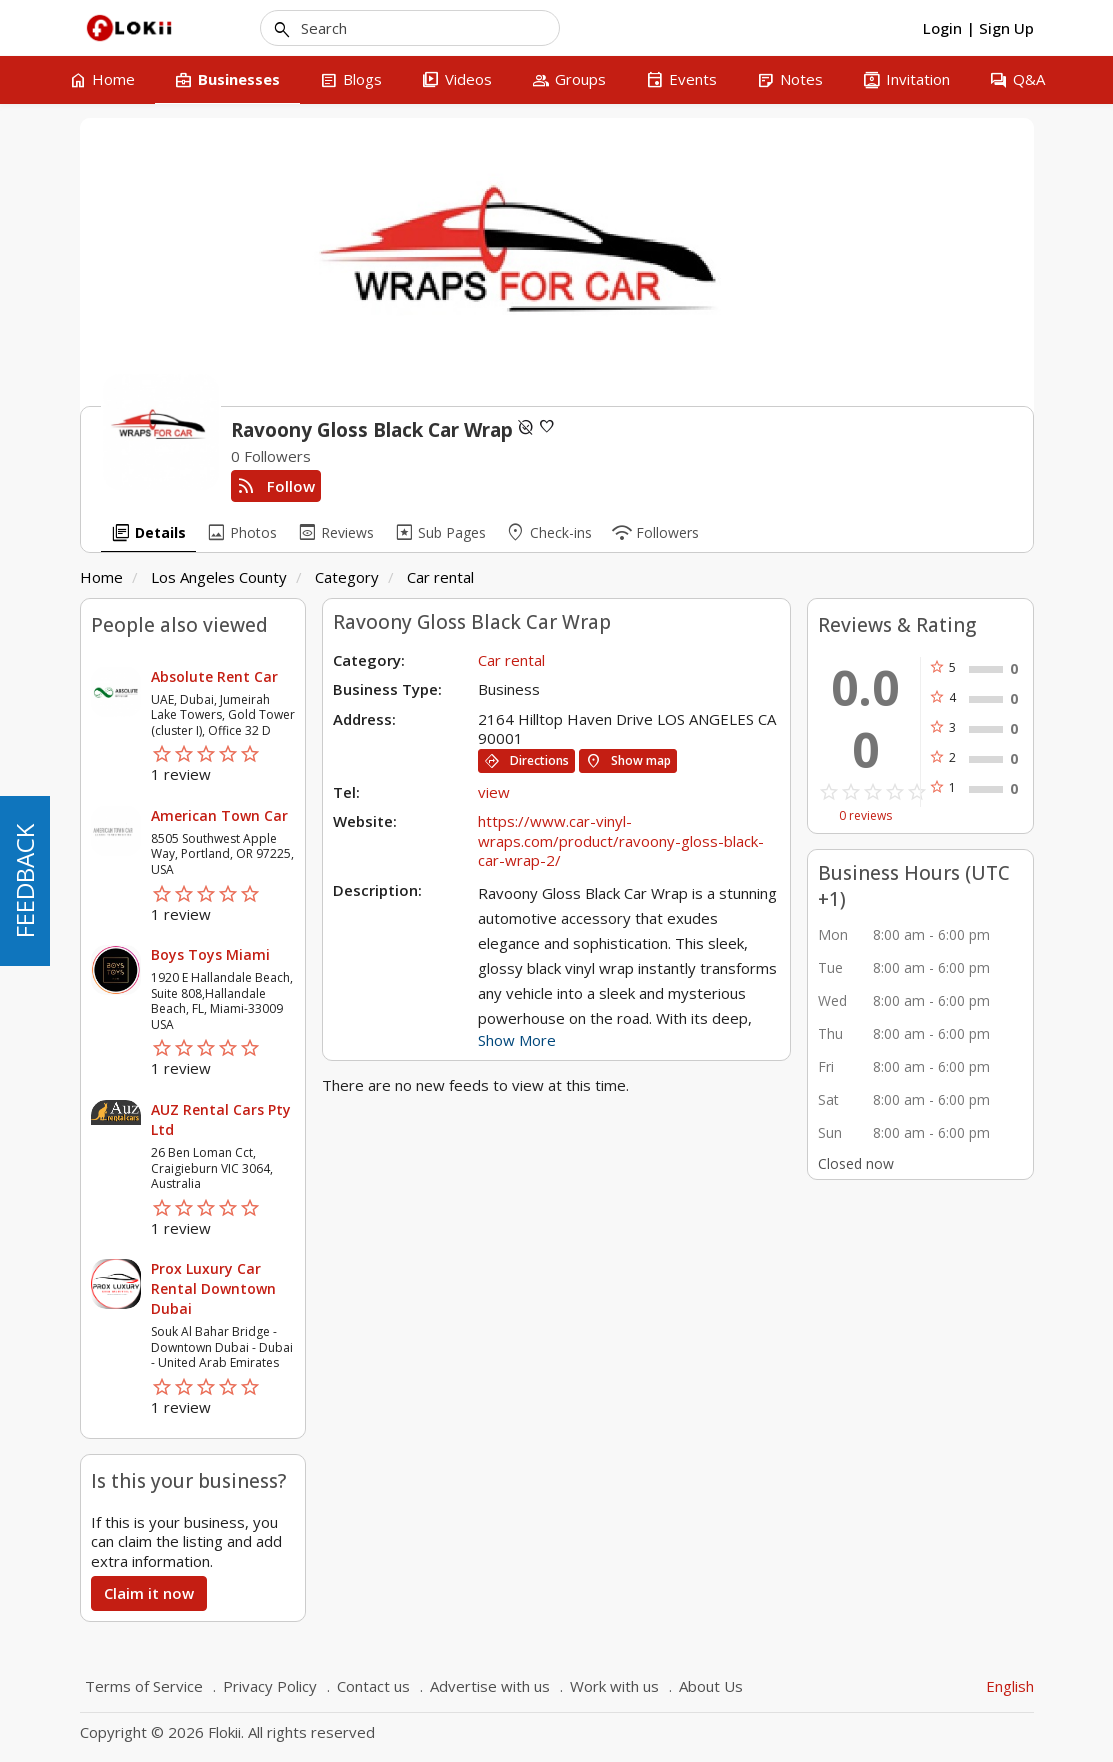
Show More (517, 1040)
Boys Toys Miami (210, 954)
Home (101, 577)
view (494, 792)
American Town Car (219, 815)
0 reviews (865, 816)
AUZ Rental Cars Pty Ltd (221, 1119)
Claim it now (149, 1593)
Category (347, 577)
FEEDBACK (24, 881)
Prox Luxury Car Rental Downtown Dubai (213, 1288)
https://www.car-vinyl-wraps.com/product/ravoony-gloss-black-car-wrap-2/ (621, 840)
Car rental (440, 577)
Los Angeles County (219, 577)
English (1010, 1686)
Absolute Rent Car (214, 676)
